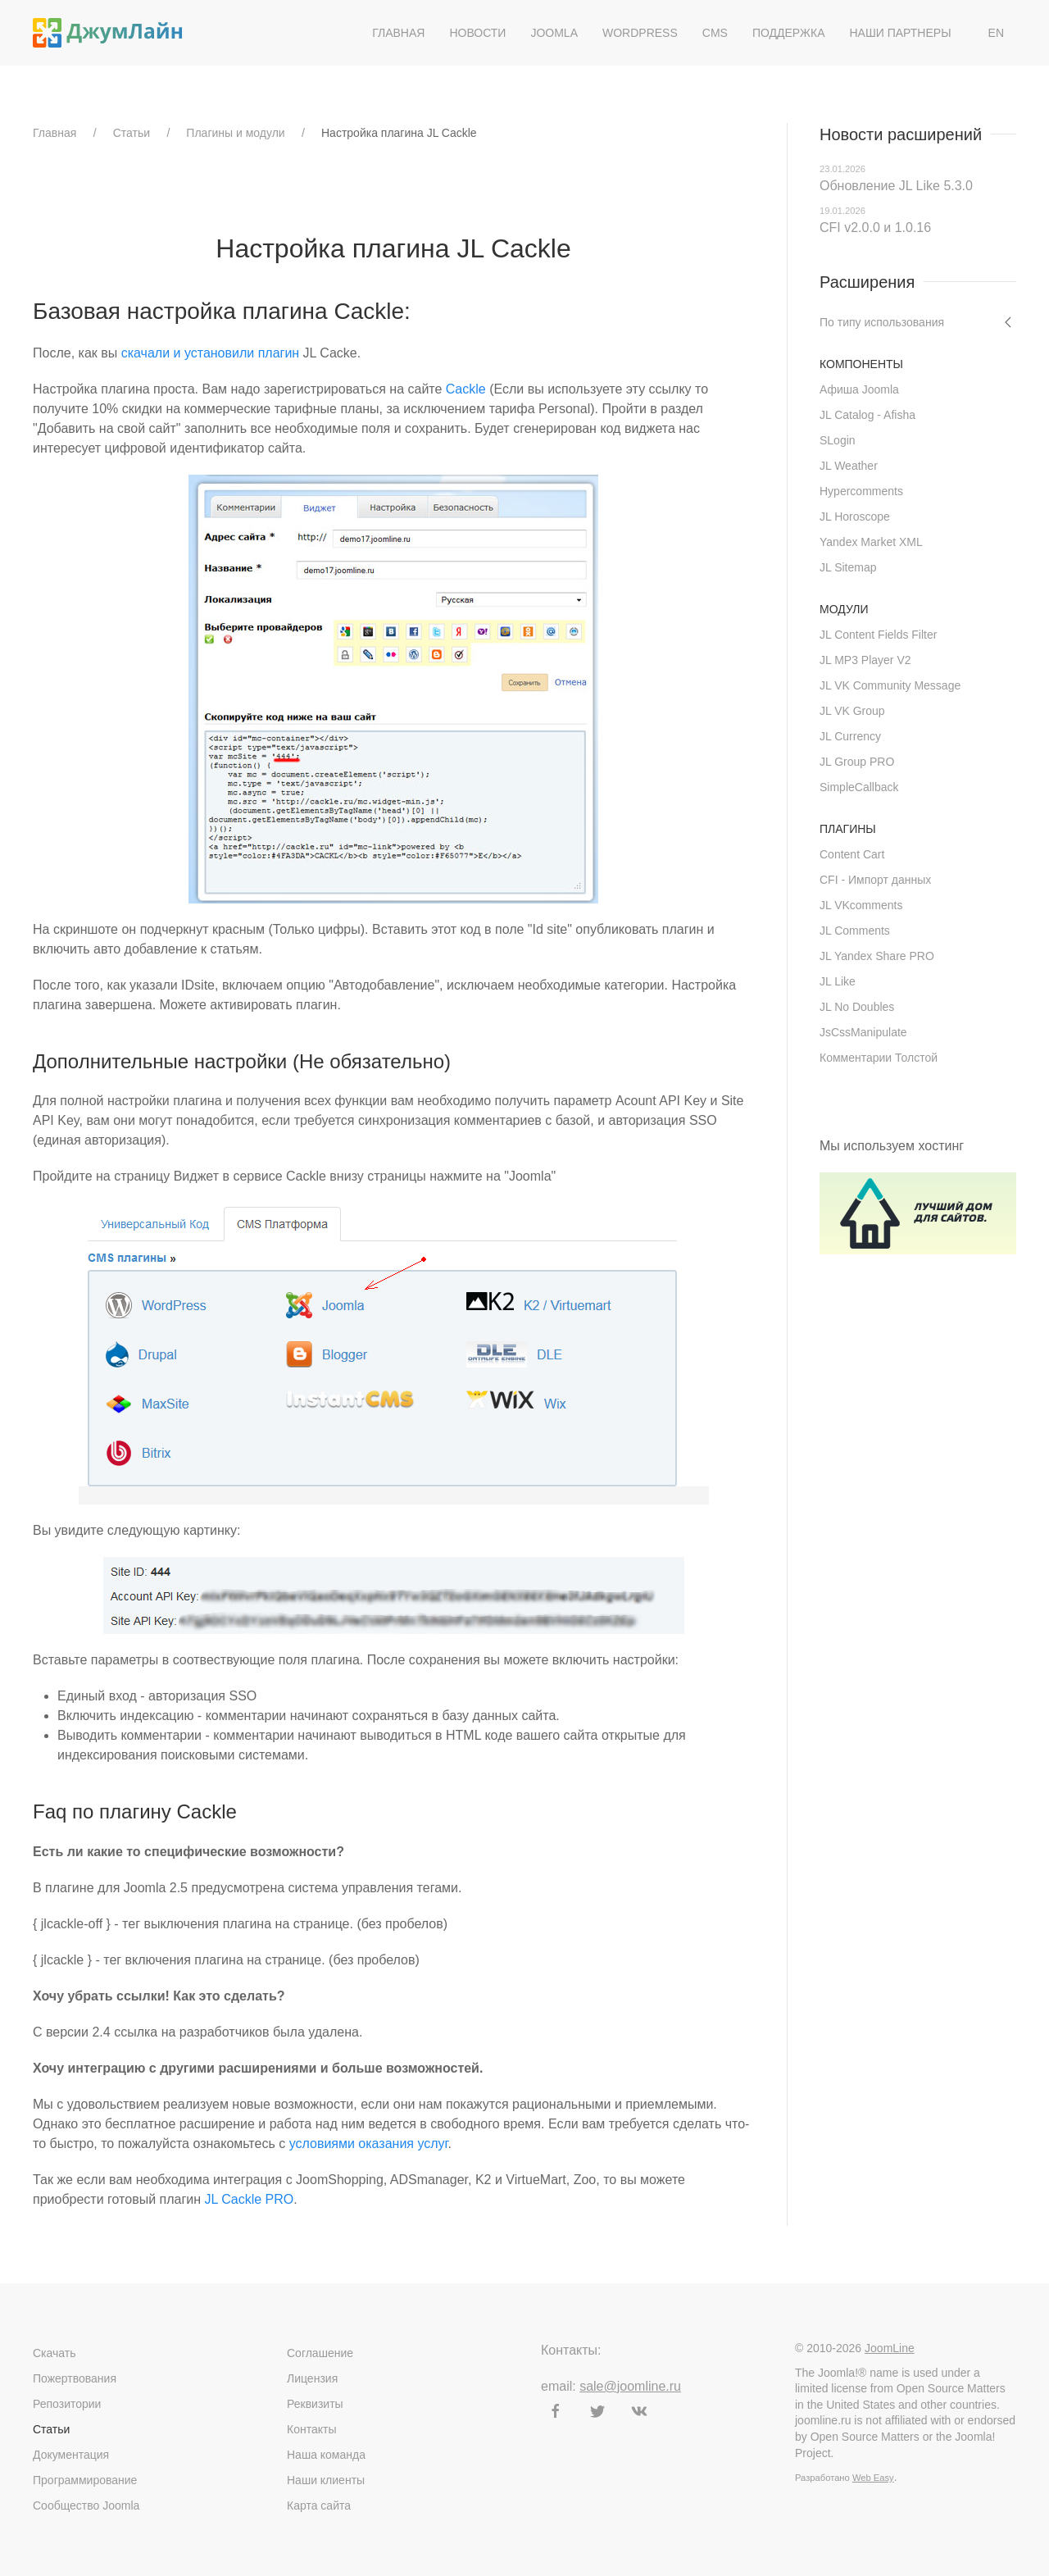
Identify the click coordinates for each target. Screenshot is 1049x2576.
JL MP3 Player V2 (865, 660)
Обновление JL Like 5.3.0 (896, 186)
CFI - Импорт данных (875, 879)
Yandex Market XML (871, 541)
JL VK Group (852, 710)
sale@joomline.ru (630, 2386)
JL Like (838, 981)
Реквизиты (315, 2403)
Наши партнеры (900, 32)
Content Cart (852, 854)
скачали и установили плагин (210, 353)
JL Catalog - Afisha (867, 414)
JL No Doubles (857, 1006)
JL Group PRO (857, 761)
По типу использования (882, 322)
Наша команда (326, 2454)
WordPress (640, 32)
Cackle (466, 389)
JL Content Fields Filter (878, 634)
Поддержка (788, 32)
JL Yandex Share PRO (877, 956)
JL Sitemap (848, 567)
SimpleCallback (859, 787)
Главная (398, 32)
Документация (71, 2454)
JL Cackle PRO (248, 2199)
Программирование (85, 2480)
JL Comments (855, 930)
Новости (477, 32)
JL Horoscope (855, 516)
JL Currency (850, 736)
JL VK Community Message (890, 685)
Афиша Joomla (859, 389)
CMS (715, 32)
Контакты (311, 2429)
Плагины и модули (235, 132)
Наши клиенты (326, 2480)
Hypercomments (861, 491)
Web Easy (873, 2478)
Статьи (131, 132)
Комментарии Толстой (879, 1057)
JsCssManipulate (863, 1032)
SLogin (838, 440)
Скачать (54, 2353)
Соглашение (320, 2353)
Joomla (554, 32)
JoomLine (890, 2348)
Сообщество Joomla (86, 2505)
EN (996, 32)
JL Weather (849, 465)
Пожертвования (74, 2378)
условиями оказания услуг (368, 2143)
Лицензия (312, 2378)
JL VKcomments (861, 905)
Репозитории (67, 2403)
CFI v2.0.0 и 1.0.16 (875, 227)
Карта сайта (319, 2505)
